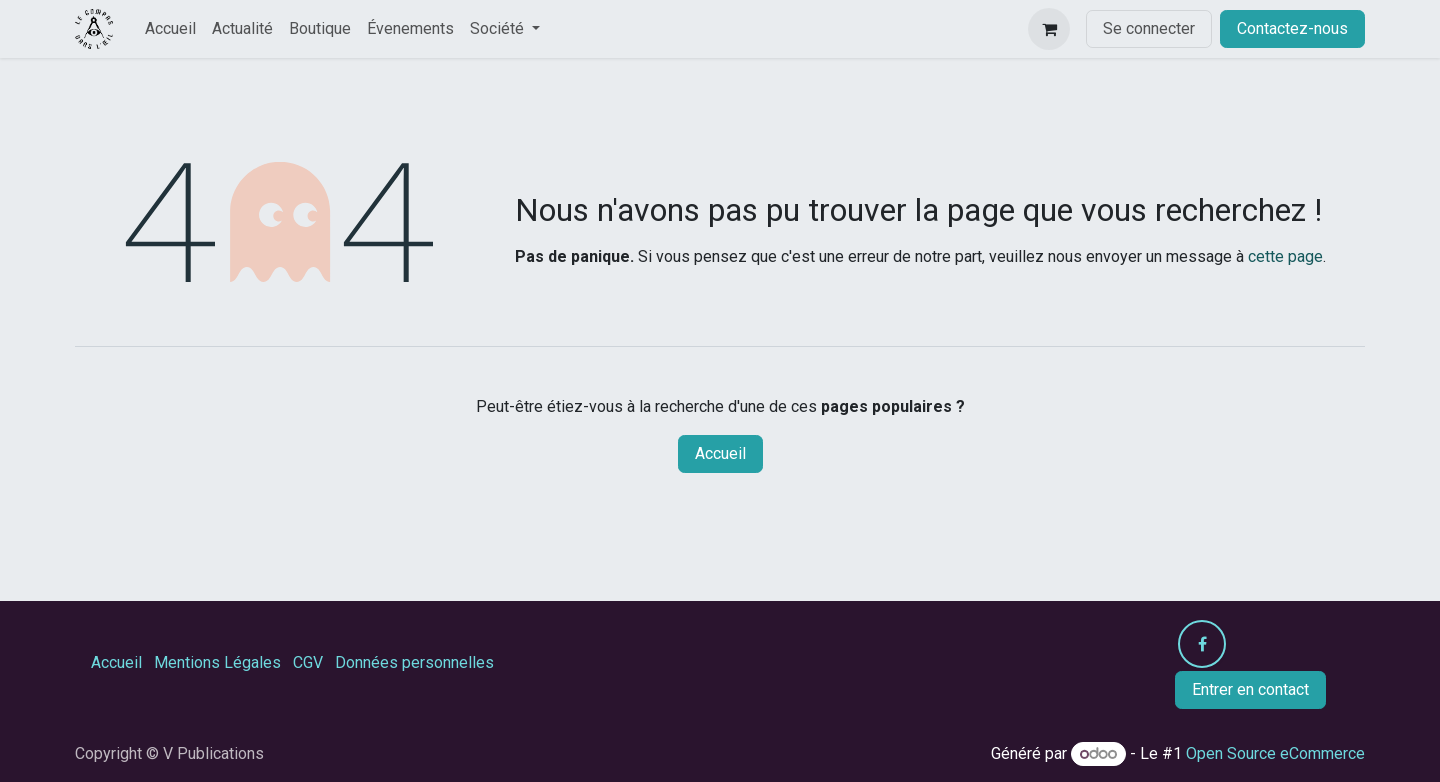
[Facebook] (1202, 644)
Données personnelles (414, 662)
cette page (1285, 256)
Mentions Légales (217, 662)
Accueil (720, 453)
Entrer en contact (1250, 689)
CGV (308, 662)
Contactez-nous (1292, 28)
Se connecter (1149, 28)
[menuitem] (170, 29)
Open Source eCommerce (1275, 753)
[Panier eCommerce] (1049, 29)
